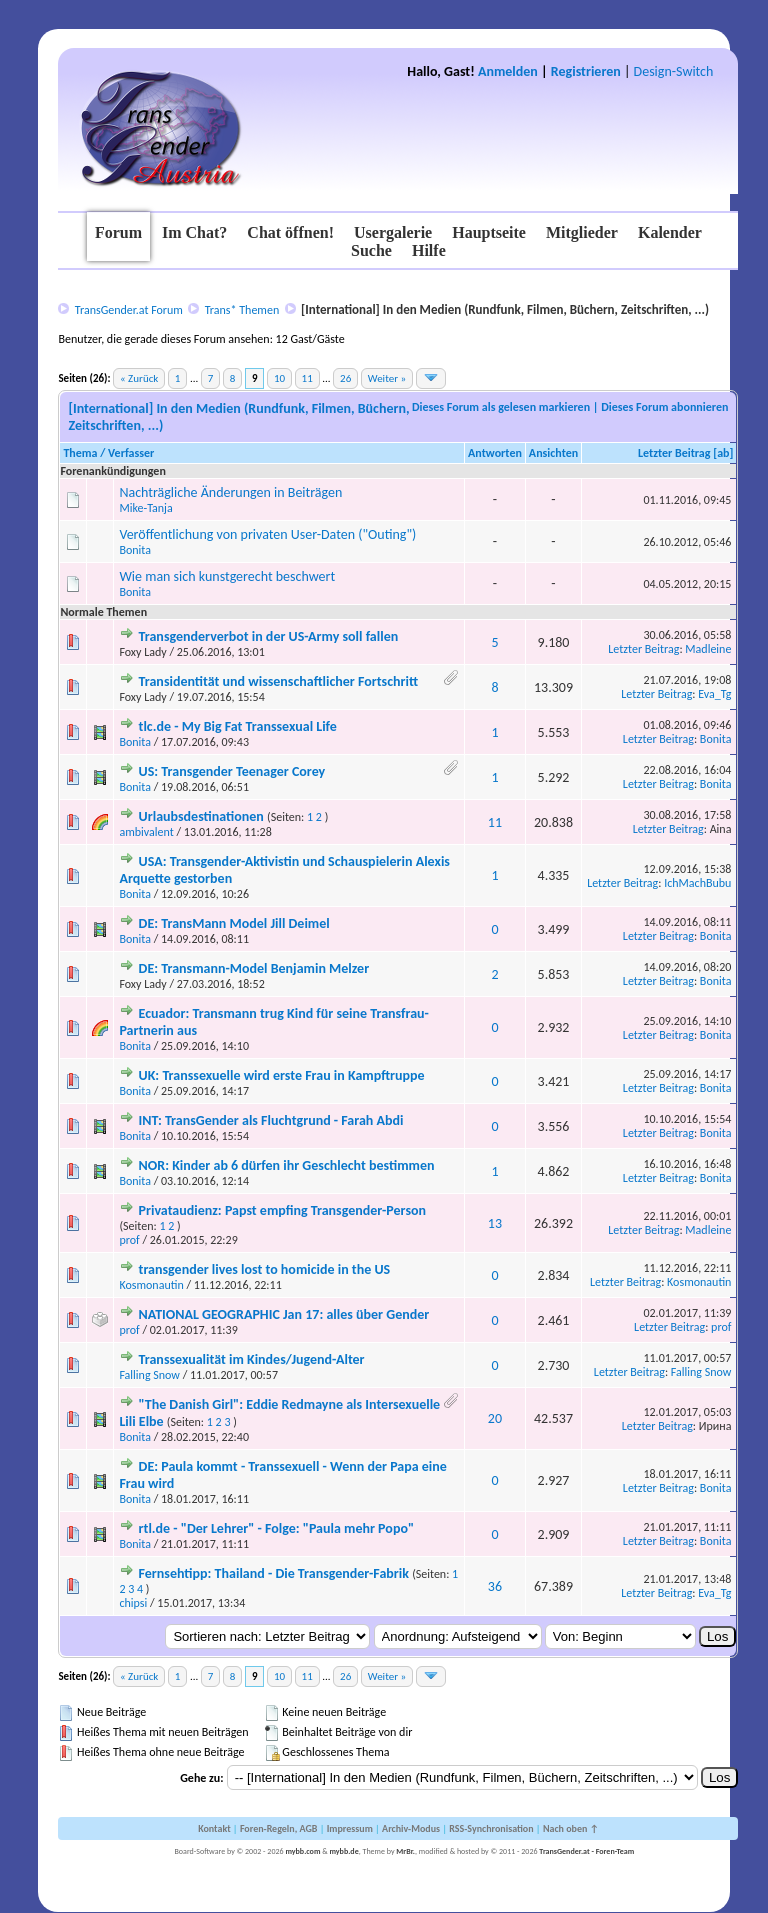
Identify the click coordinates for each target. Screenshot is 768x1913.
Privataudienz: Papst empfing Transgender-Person (282, 1210)
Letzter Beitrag (674, 453)
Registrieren (586, 71)
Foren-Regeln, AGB (279, 1828)
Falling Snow (149, 1375)
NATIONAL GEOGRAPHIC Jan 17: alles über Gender (284, 1314)
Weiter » (387, 378)
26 (345, 378)
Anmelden (508, 71)
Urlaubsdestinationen (201, 816)
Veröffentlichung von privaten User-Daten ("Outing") (267, 534)
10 (279, 378)
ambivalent (146, 832)
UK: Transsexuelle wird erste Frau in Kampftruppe (282, 1075)
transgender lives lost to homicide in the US (265, 1269)
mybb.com (302, 1851)
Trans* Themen (242, 310)
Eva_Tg (714, 694)
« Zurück (139, 378)
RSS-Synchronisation (491, 1828)
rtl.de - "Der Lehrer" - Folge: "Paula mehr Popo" (276, 1528)
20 (495, 1418)
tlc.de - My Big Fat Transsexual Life (238, 726)
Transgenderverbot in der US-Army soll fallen (269, 636)
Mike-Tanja (145, 508)
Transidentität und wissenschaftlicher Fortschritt (279, 681)
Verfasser (131, 453)
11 (307, 378)
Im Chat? (194, 232)
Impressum (350, 1828)
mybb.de (343, 1851)
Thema (80, 453)
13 (495, 1223)
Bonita (135, 550)
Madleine (708, 649)
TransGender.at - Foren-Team (586, 1851)
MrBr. (405, 1851)
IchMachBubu (697, 883)
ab (723, 453)
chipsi (133, 1603)
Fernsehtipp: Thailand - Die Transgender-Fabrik (274, 1573)
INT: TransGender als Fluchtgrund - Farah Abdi (271, 1120)
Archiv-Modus (411, 1828)
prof (129, 1240)
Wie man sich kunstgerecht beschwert (227, 576)
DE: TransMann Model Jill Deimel (234, 923)
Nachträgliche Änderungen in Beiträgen (230, 492)
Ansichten (553, 453)
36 (495, 1586)
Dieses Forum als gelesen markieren (501, 407)
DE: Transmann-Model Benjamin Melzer (254, 968)
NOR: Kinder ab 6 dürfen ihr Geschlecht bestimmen (287, 1165)
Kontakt (214, 1828)
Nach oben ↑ (571, 1828)
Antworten (495, 453)
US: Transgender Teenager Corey (232, 771)
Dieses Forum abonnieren (664, 407)
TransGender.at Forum (129, 310)
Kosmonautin (151, 1285)
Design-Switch (674, 71)
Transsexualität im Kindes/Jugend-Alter (252, 1359)
